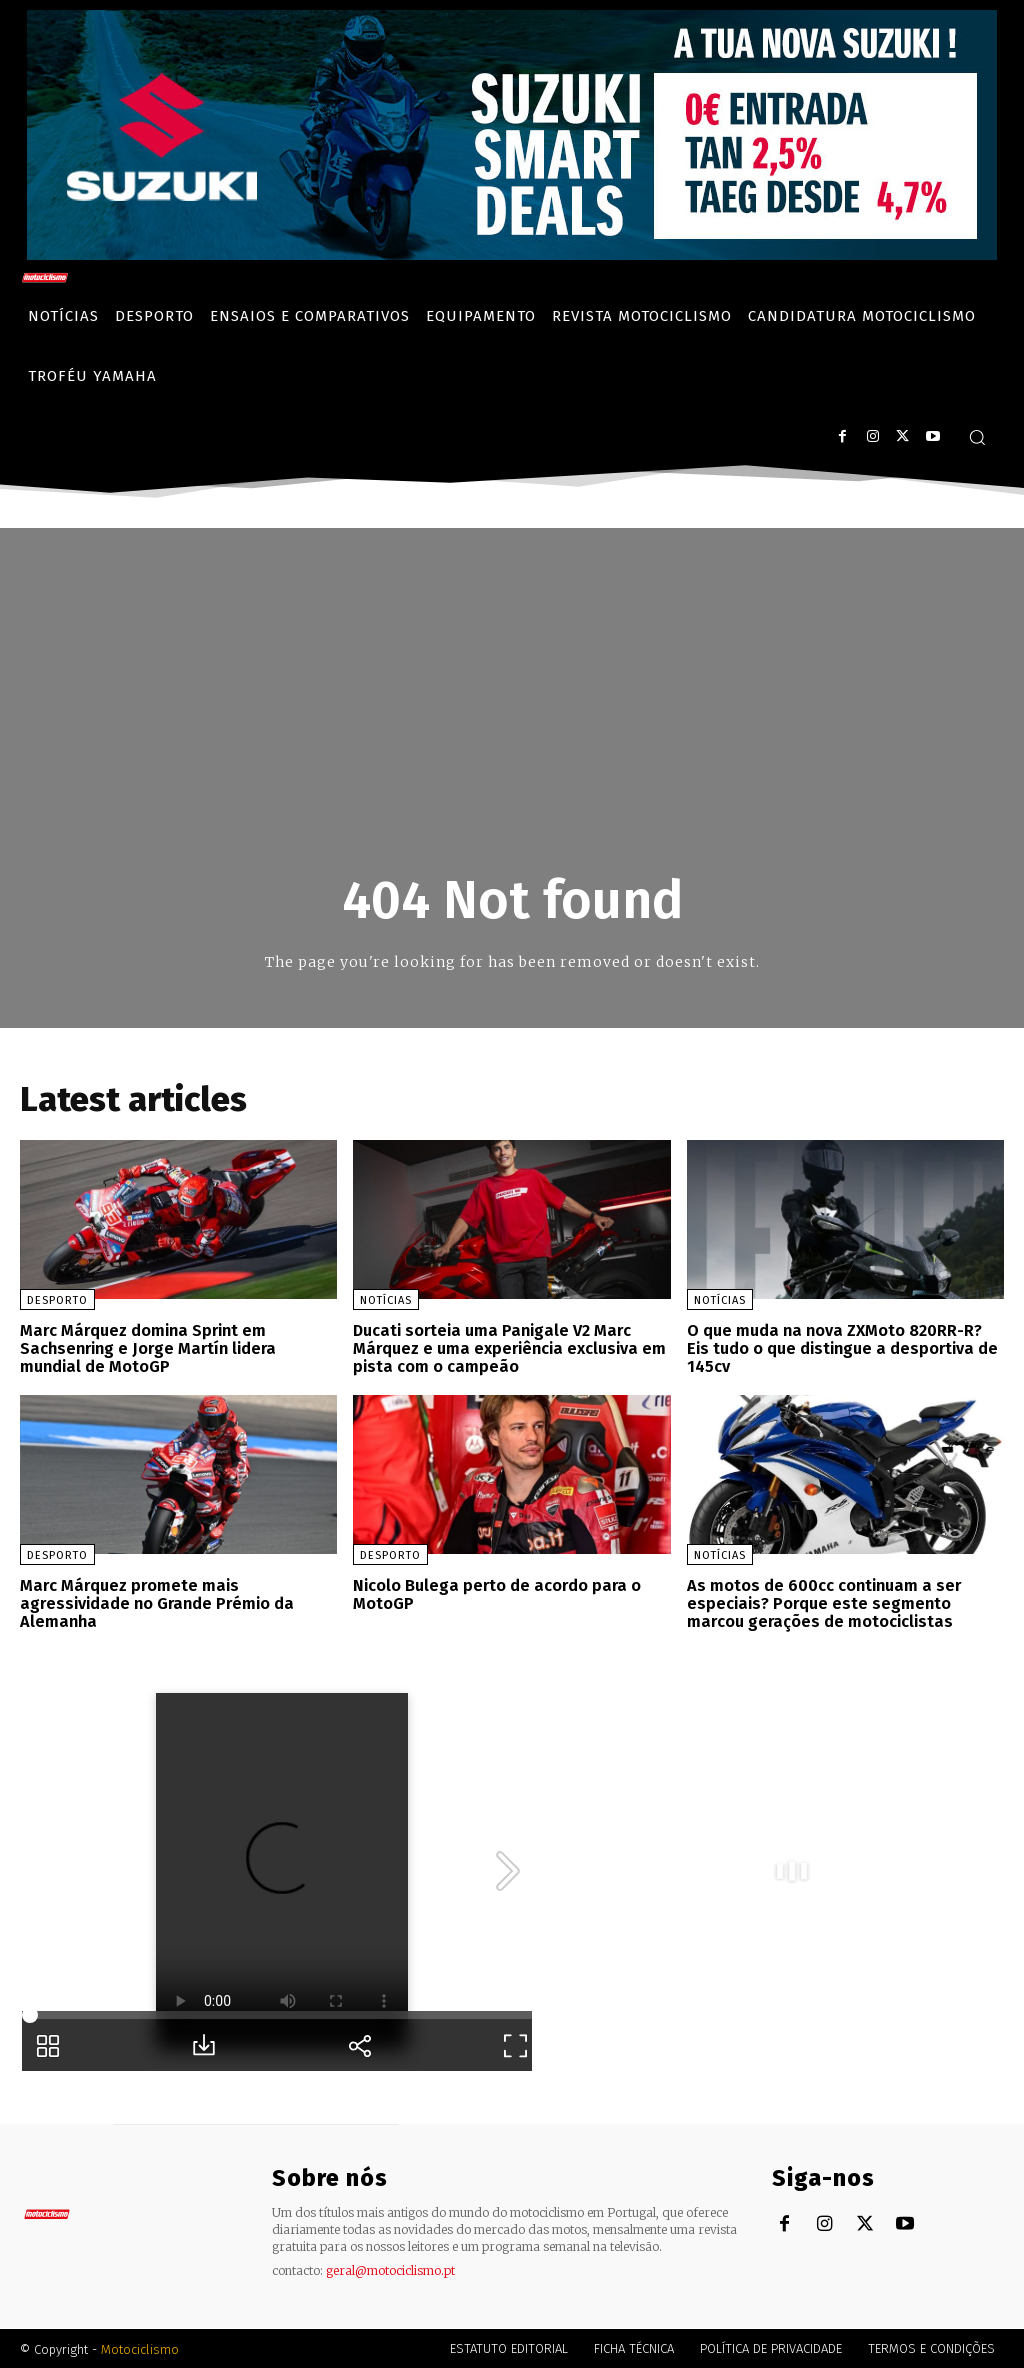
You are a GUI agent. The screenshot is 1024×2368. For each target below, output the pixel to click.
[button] (977, 437)
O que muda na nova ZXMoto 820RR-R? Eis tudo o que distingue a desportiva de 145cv (843, 1348)
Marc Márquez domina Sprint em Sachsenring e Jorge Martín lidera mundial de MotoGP (147, 1348)
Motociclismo (140, 2347)
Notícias (386, 1300)
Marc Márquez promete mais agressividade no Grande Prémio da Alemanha (156, 1602)
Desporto (57, 1300)
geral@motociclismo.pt (390, 2268)
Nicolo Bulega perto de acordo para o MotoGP (495, 1593)
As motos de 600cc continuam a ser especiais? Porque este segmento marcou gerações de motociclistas (823, 1602)
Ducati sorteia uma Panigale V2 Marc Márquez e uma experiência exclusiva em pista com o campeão (509, 1348)
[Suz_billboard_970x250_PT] (512, 254)
